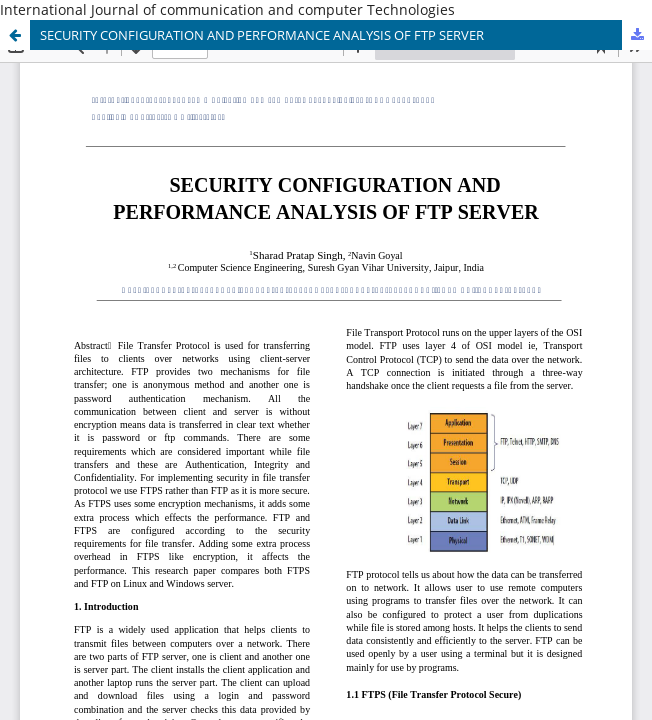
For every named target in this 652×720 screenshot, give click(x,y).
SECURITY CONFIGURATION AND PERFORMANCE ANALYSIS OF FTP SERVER (262, 35)
